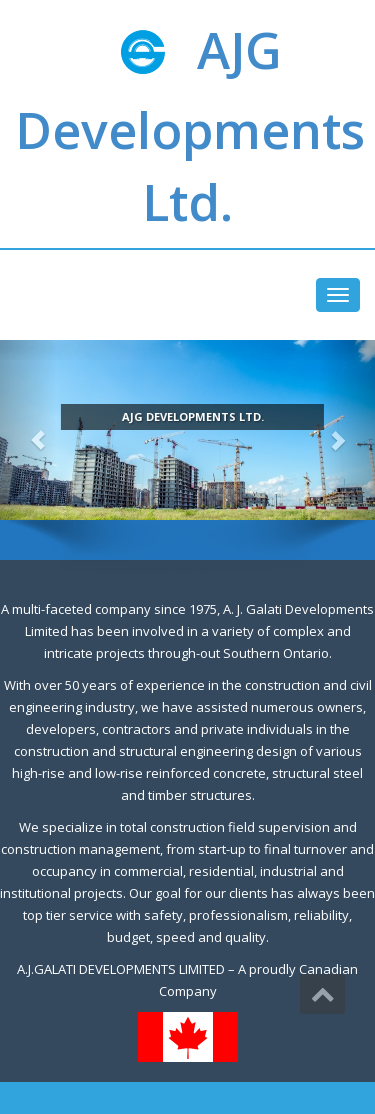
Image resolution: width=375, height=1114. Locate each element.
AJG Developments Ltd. (190, 126)
